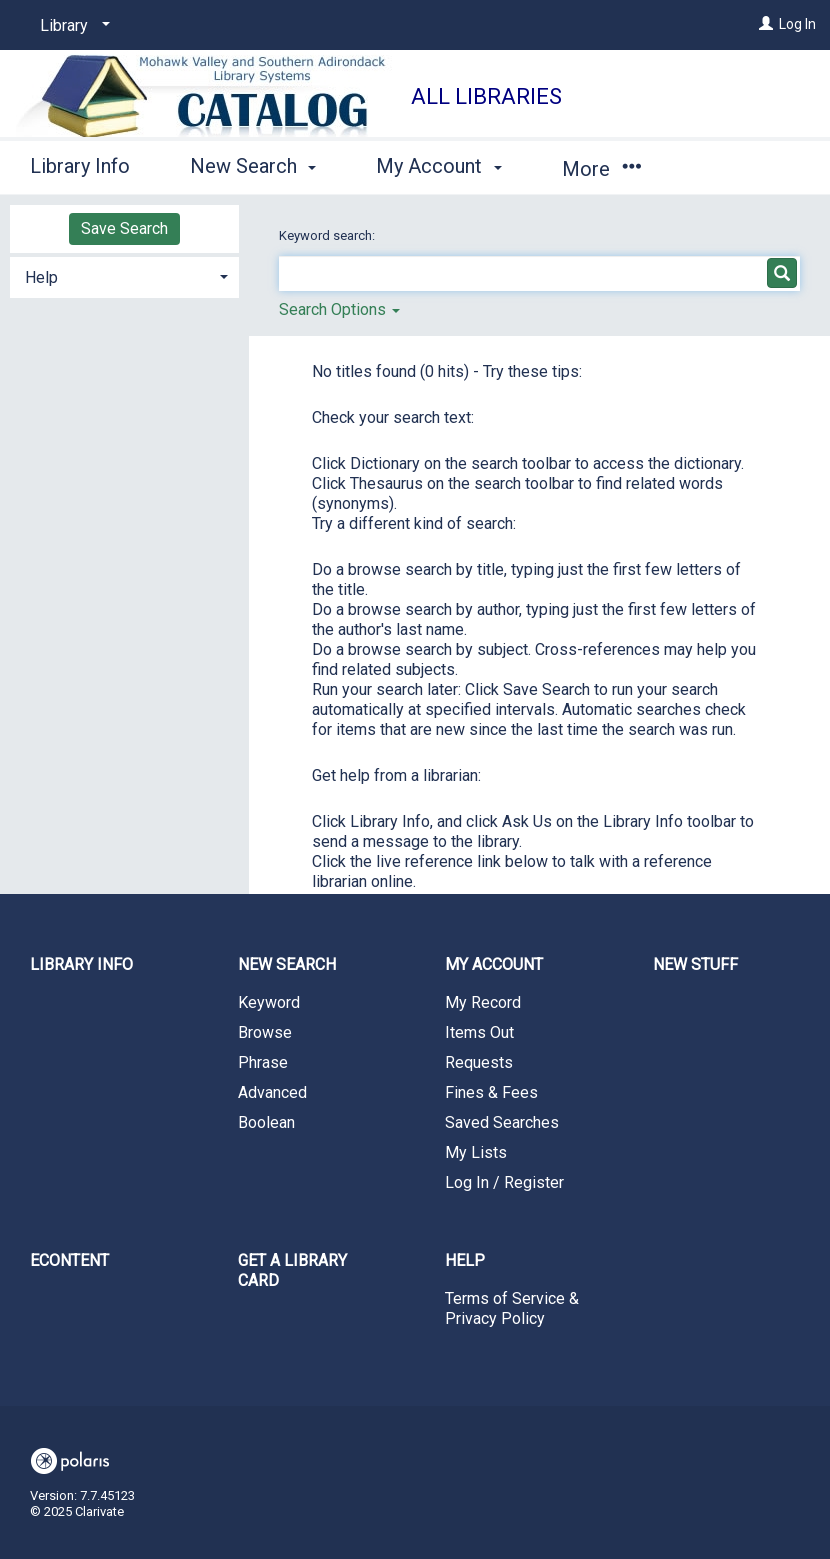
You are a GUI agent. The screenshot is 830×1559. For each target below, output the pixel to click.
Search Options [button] (339, 309)
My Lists (476, 1152)
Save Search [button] (124, 228)
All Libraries (486, 96)
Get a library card (292, 1270)
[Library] (71, 26)
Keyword (269, 1002)
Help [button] (41, 277)
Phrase (263, 1062)
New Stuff (695, 964)
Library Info (80, 166)
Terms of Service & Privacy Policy (512, 1308)
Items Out (479, 1032)
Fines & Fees (491, 1092)
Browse (265, 1032)
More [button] (601, 169)
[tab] (124, 275)
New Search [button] (253, 166)
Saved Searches (502, 1122)
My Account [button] (438, 166)
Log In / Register (504, 1182)
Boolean (266, 1122)
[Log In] (766, 24)
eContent (69, 1260)
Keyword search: (328, 235)
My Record (483, 1002)
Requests (479, 1062)
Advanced (272, 1092)
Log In (797, 24)
